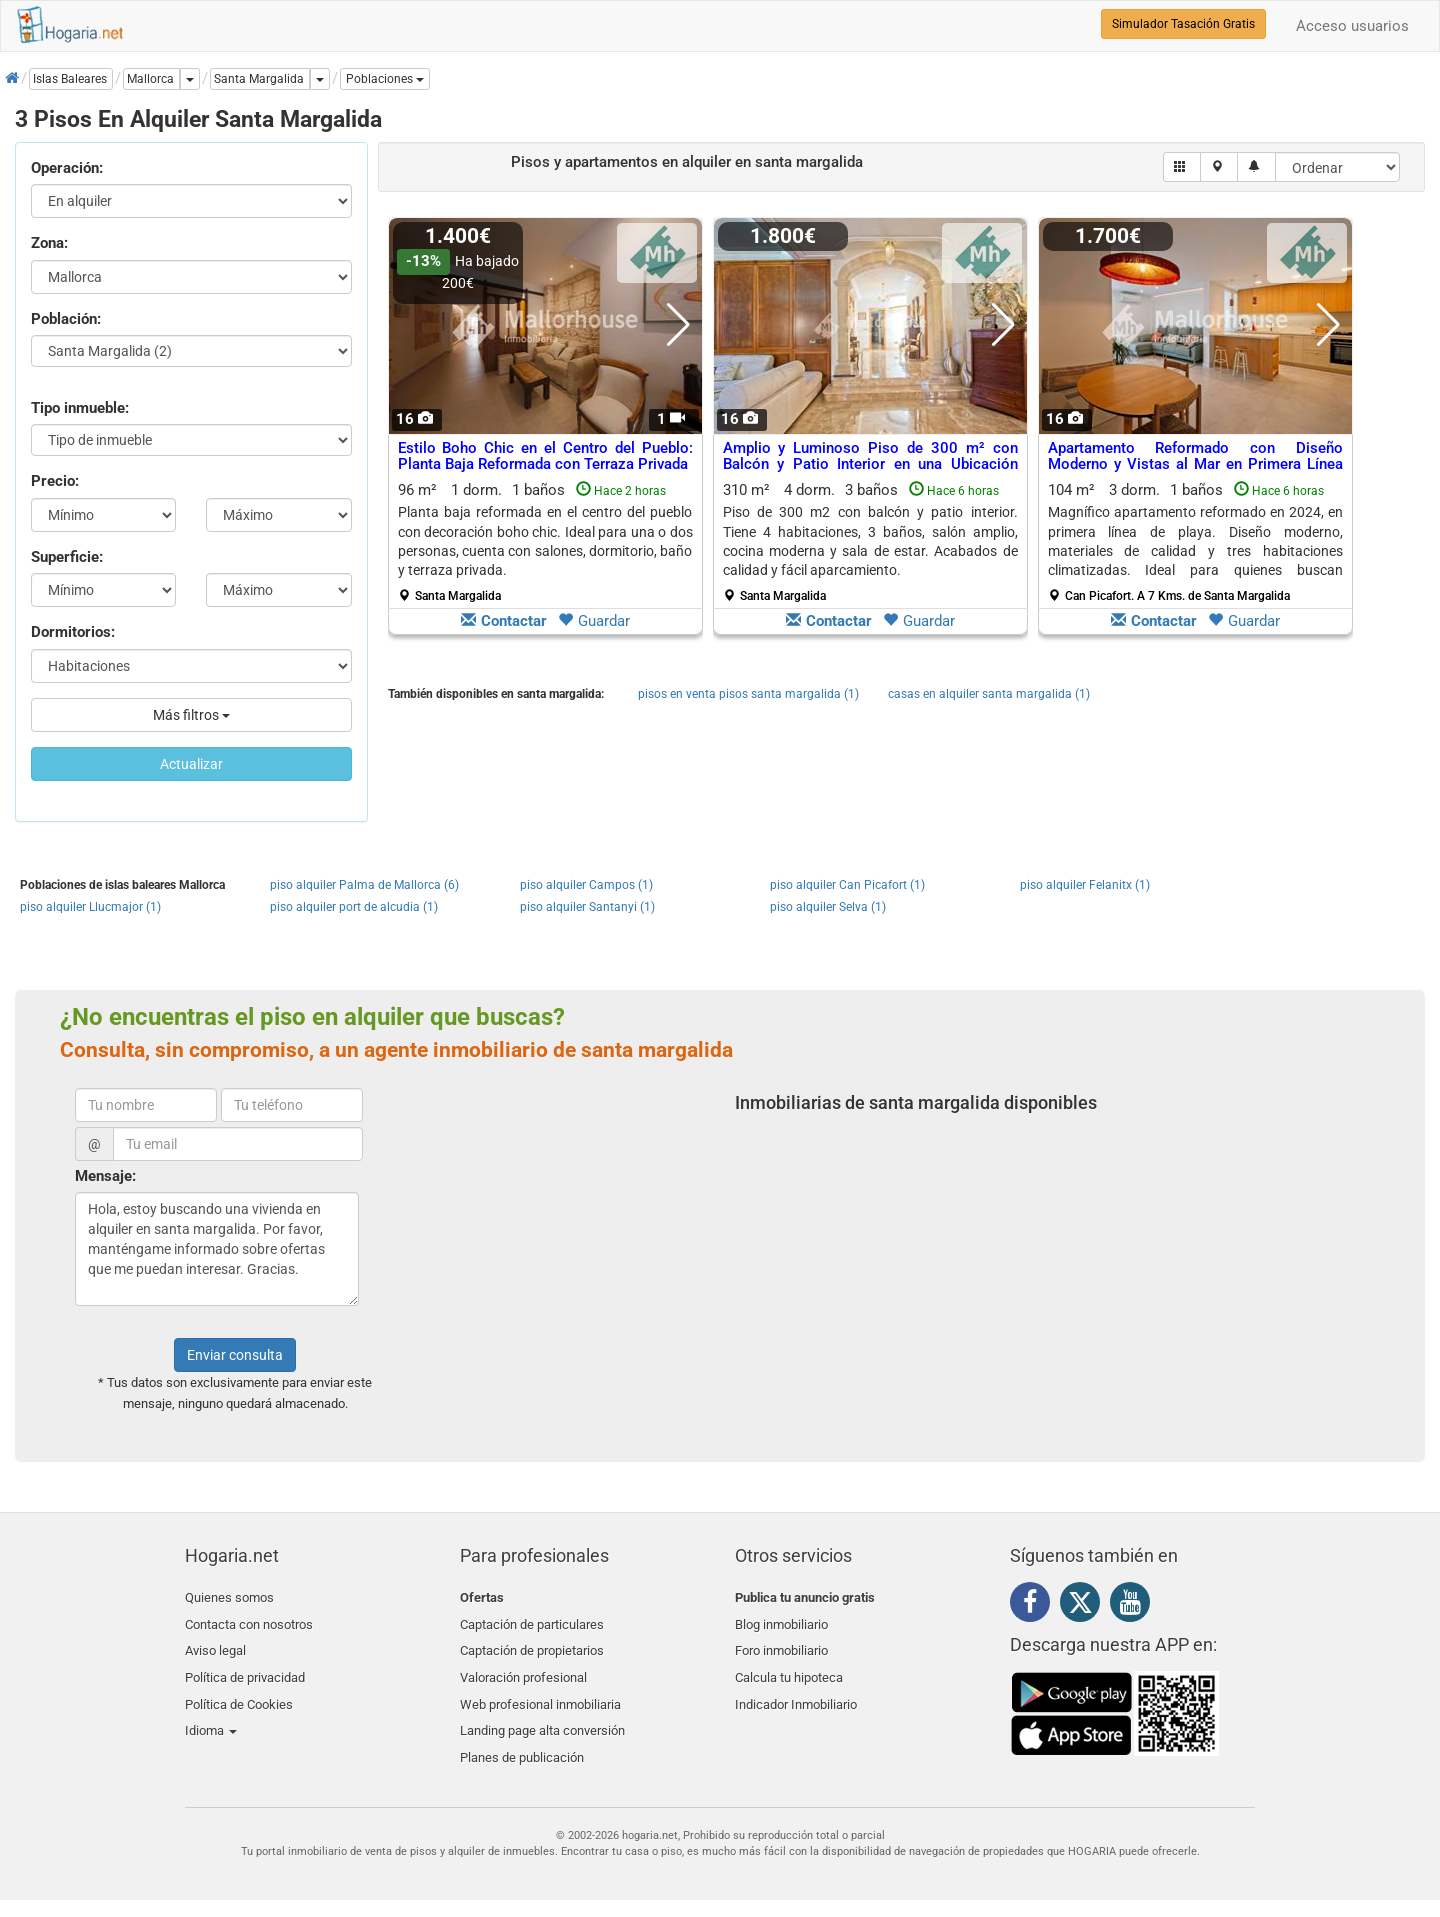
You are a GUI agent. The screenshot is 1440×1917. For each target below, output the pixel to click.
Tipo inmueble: (80, 408)
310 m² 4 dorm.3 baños (870, 542)
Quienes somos (229, 1597)
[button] (385, 79)
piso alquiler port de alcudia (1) (354, 907)
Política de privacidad (245, 1668)
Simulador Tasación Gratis (1183, 24)
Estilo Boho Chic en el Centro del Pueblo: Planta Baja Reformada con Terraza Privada (545, 456)
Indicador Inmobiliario (796, 1691)
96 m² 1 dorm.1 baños (545, 542)
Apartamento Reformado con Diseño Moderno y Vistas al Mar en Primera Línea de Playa (1195, 464)
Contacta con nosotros (249, 1621)
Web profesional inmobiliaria (540, 1691)
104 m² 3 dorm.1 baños (1195, 542)
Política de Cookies (239, 1691)
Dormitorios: (73, 632)
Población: (66, 319)
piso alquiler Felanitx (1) (1085, 885)
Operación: (67, 168)
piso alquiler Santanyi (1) (587, 907)
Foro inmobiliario (781, 1644)
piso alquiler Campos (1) (586, 885)
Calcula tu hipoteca (789, 1668)
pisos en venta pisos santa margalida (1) (748, 694)
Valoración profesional (523, 1668)
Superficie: (67, 557)
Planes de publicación (522, 1738)
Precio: (55, 481)
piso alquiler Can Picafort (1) (847, 885)
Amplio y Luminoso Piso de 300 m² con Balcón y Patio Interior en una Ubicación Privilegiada (870, 464)
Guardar (594, 621)
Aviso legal (215, 1644)
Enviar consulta (235, 1355)
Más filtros (191, 715)
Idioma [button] (211, 1715)
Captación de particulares (532, 1621)
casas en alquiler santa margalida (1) (989, 694)
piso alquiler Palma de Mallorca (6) (364, 885)
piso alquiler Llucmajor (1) (90, 907)
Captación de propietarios (532, 1644)
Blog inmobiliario (781, 1621)
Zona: (49, 243)
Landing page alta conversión (542, 1715)
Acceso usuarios (1352, 26)
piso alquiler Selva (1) (828, 907)
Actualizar (191, 764)
